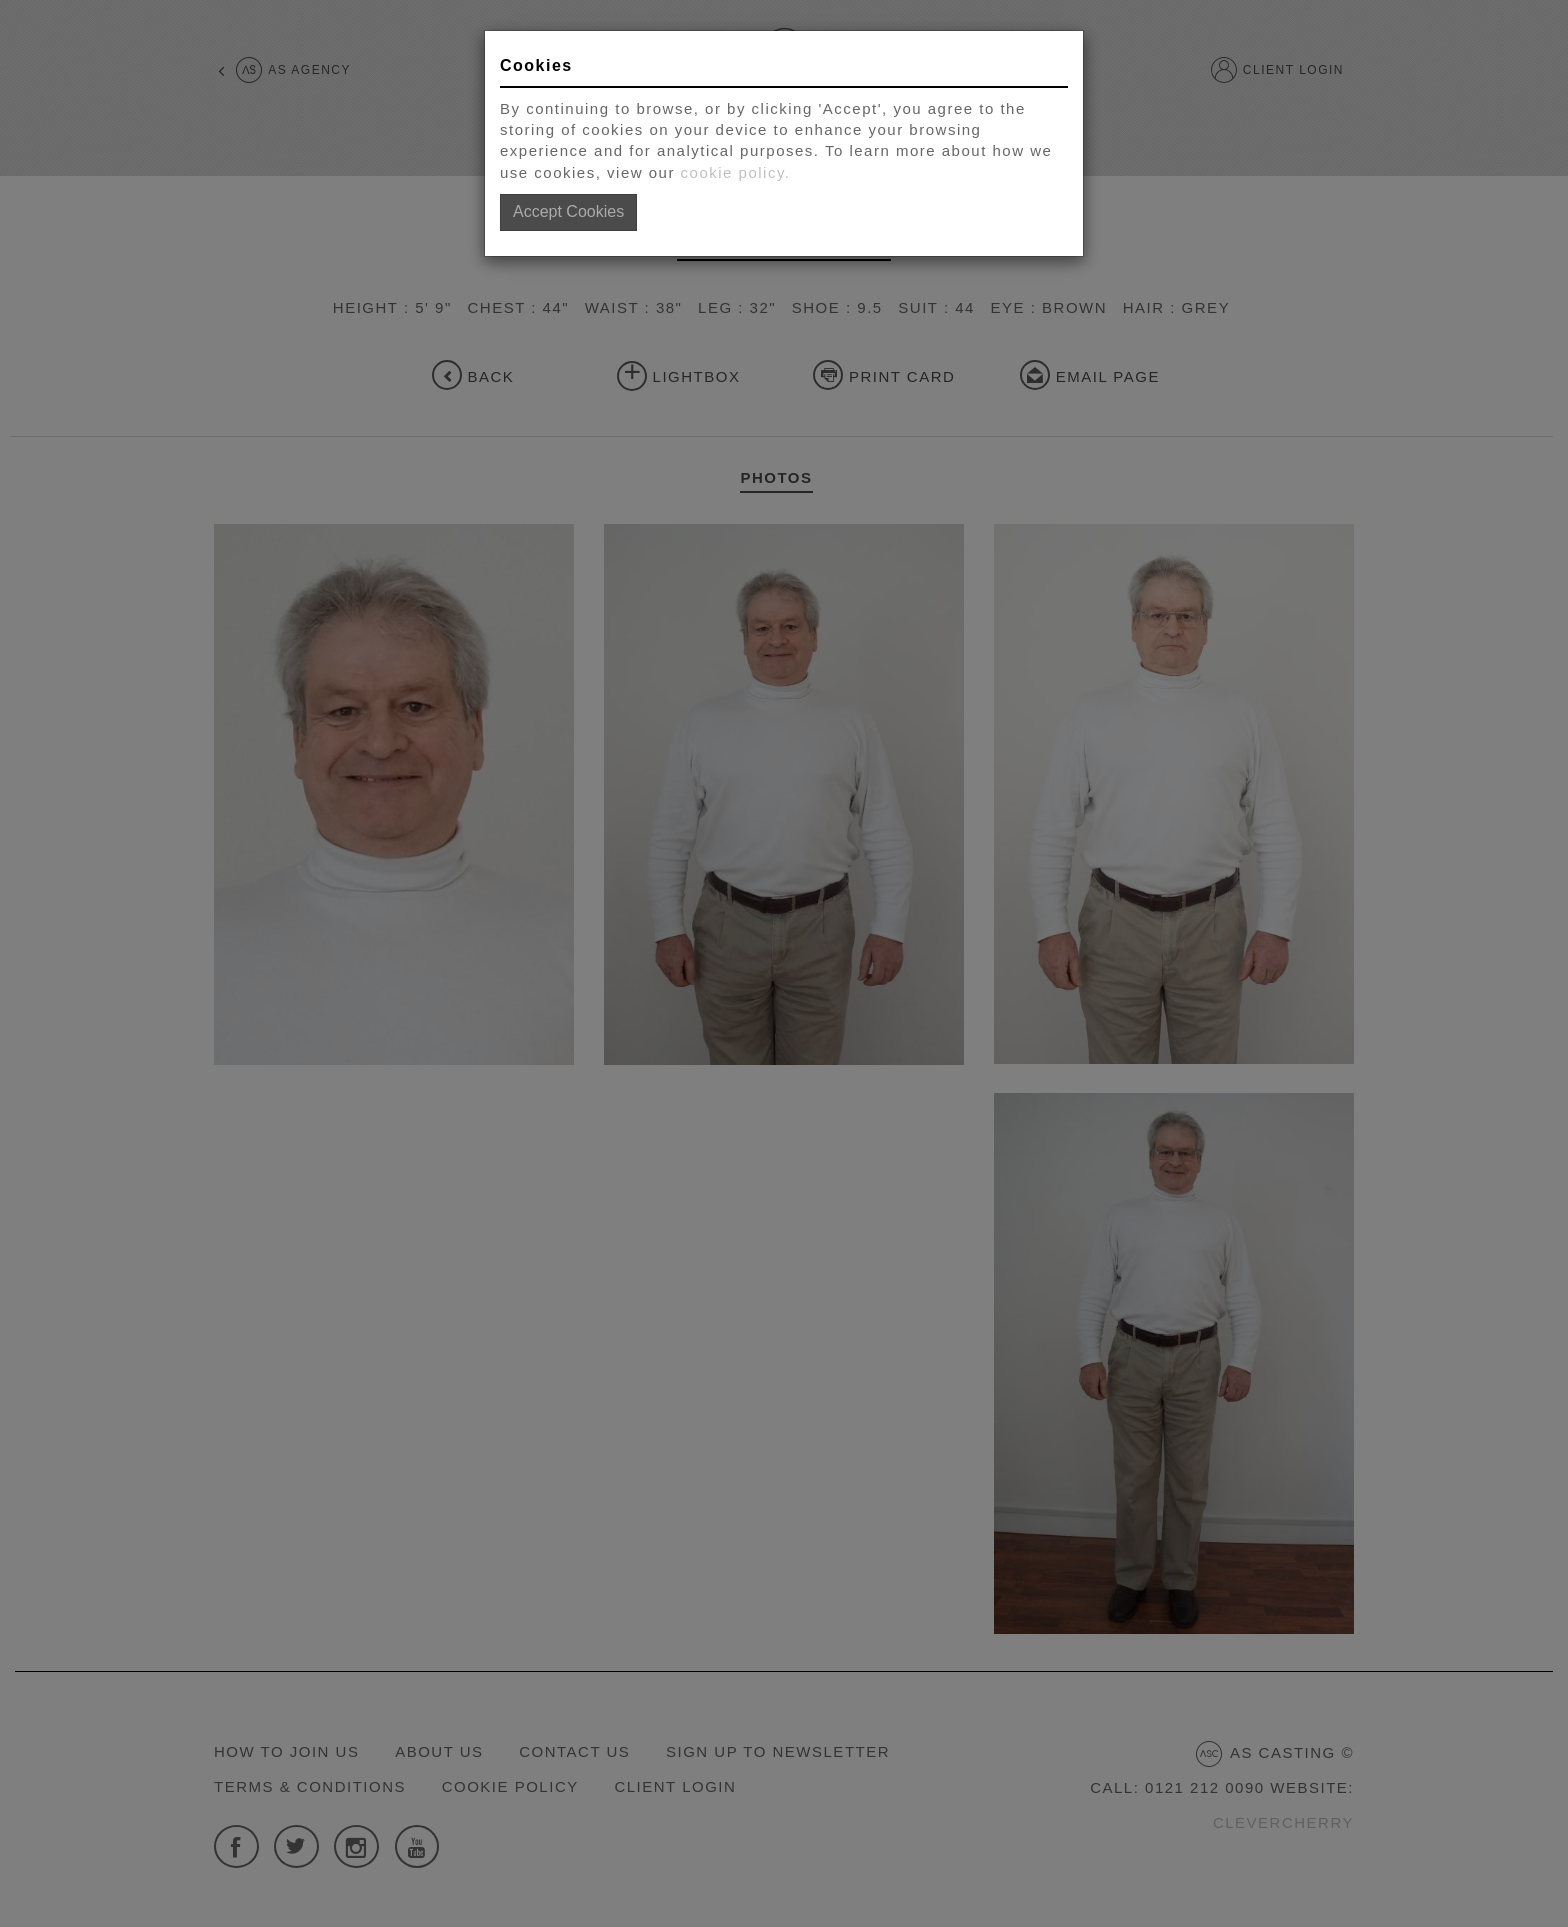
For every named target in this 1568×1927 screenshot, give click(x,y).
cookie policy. (736, 172)
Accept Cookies (568, 211)
